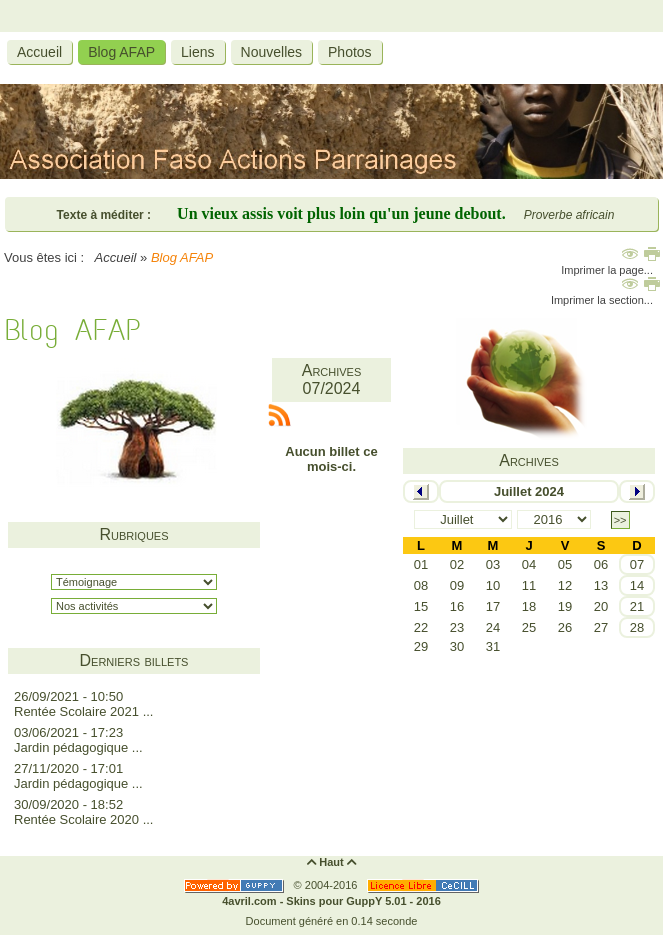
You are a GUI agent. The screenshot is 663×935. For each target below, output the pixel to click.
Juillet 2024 (529, 491)
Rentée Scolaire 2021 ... (83, 711)
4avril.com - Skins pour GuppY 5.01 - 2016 (331, 901)
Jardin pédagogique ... (78, 747)
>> (620, 520)
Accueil (115, 257)
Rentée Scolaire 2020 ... (83, 819)
